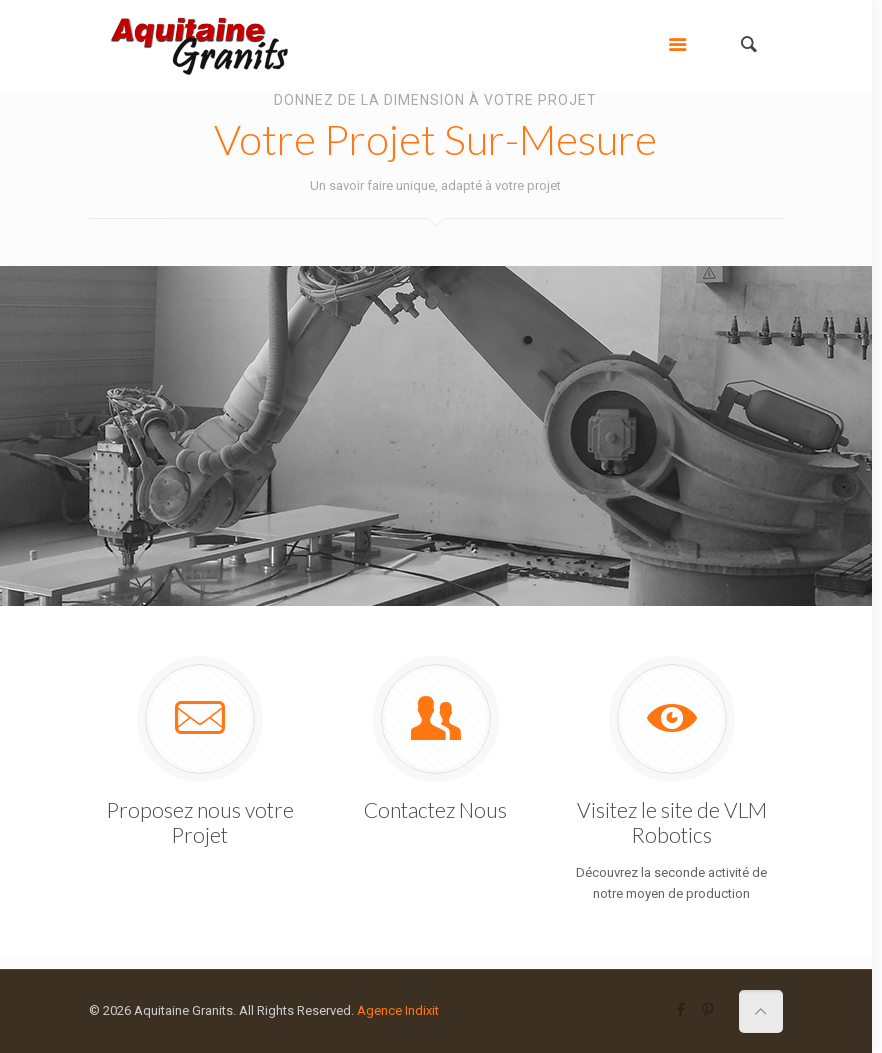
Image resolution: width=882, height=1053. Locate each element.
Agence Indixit (398, 1010)
